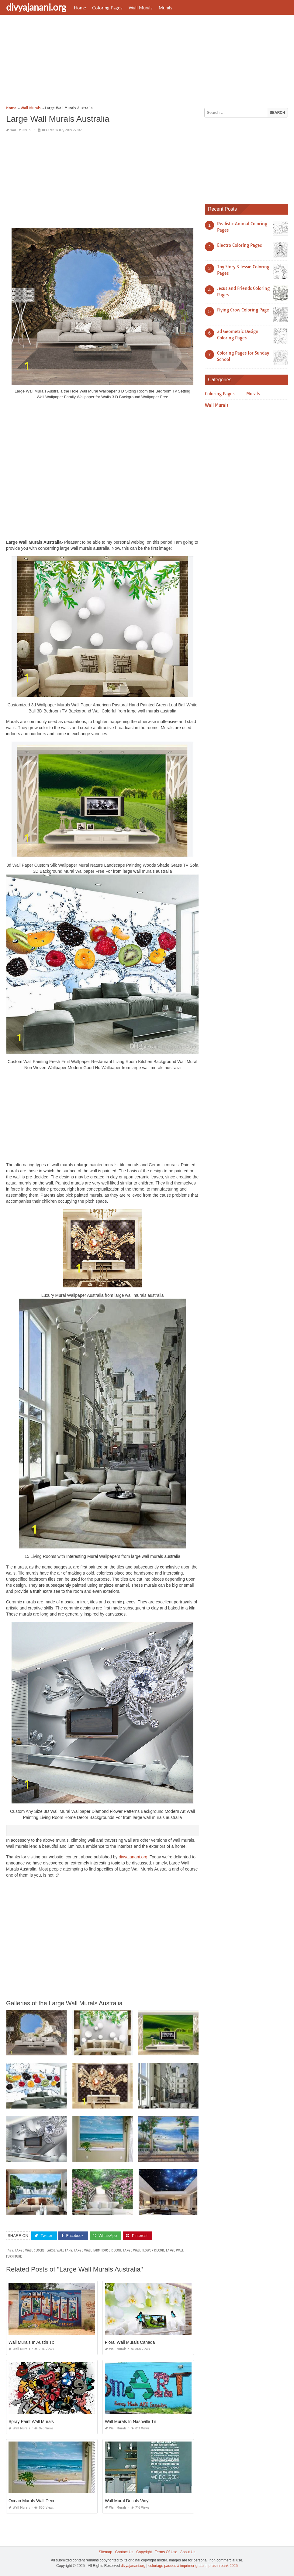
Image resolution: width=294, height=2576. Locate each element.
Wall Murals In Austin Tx (31, 2342)
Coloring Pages (107, 7)
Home (80, 7)
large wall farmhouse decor (97, 2250)
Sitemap (105, 2552)
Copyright (144, 2552)
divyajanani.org (36, 7)
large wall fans (59, 2250)
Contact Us (124, 2552)
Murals (165, 7)
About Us (187, 2552)
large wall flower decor (143, 2250)
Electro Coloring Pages (239, 245)
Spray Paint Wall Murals (31, 2421)
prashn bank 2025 (223, 2566)
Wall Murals (141, 7)
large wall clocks (29, 2250)
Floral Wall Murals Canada (130, 2342)
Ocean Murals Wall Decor (33, 2500)
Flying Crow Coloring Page (243, 310)
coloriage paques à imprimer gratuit (177, 2566)
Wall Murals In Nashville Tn (130, 2421)
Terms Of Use (166, 2552)
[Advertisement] (147, 62)
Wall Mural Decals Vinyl (127, 2500)
